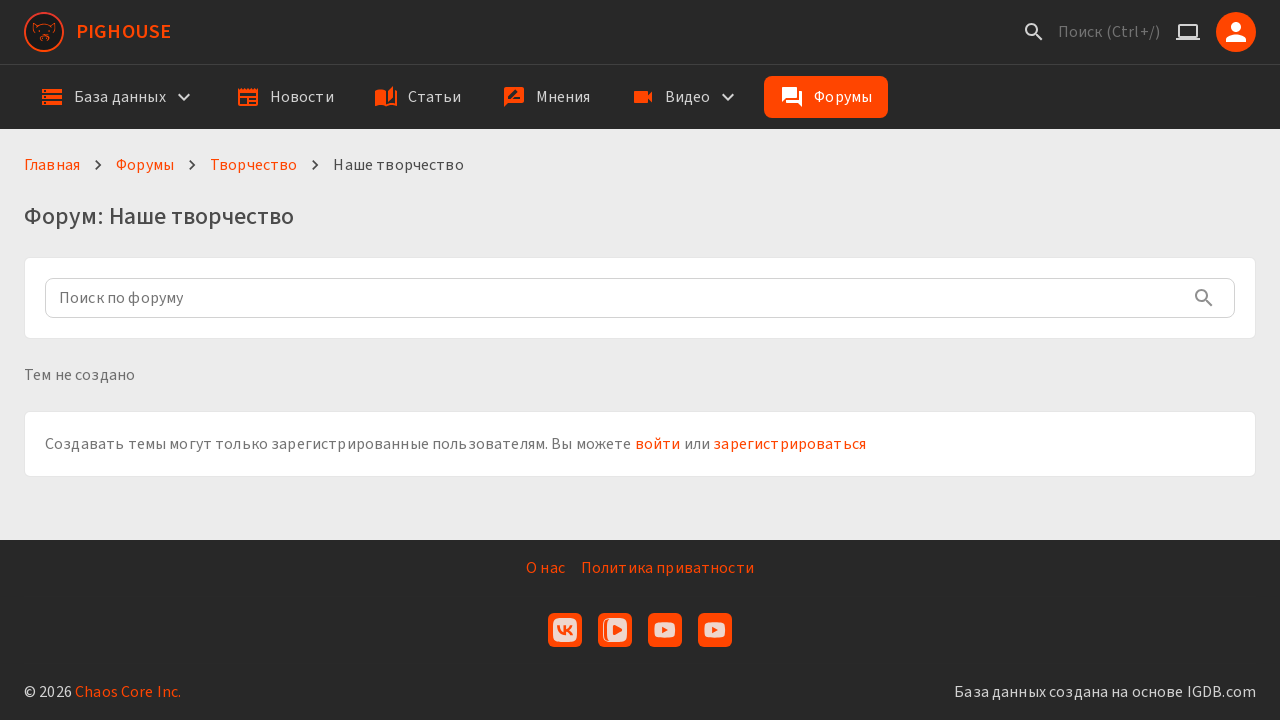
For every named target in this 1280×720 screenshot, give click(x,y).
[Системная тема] (1188, 32)
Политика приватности (667, 568)
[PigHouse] (97, 32)
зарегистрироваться (789, 444)
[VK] (565, 630)
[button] (118, 97)
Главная (52, 165)
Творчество (254, 165)
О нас (545, 568)
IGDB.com (1221, 692)
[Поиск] (1034, 32)
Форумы (145, 165)
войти (658, 444)
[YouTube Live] (715, 630)
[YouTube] (665, 630)
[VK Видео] (615, 630)
